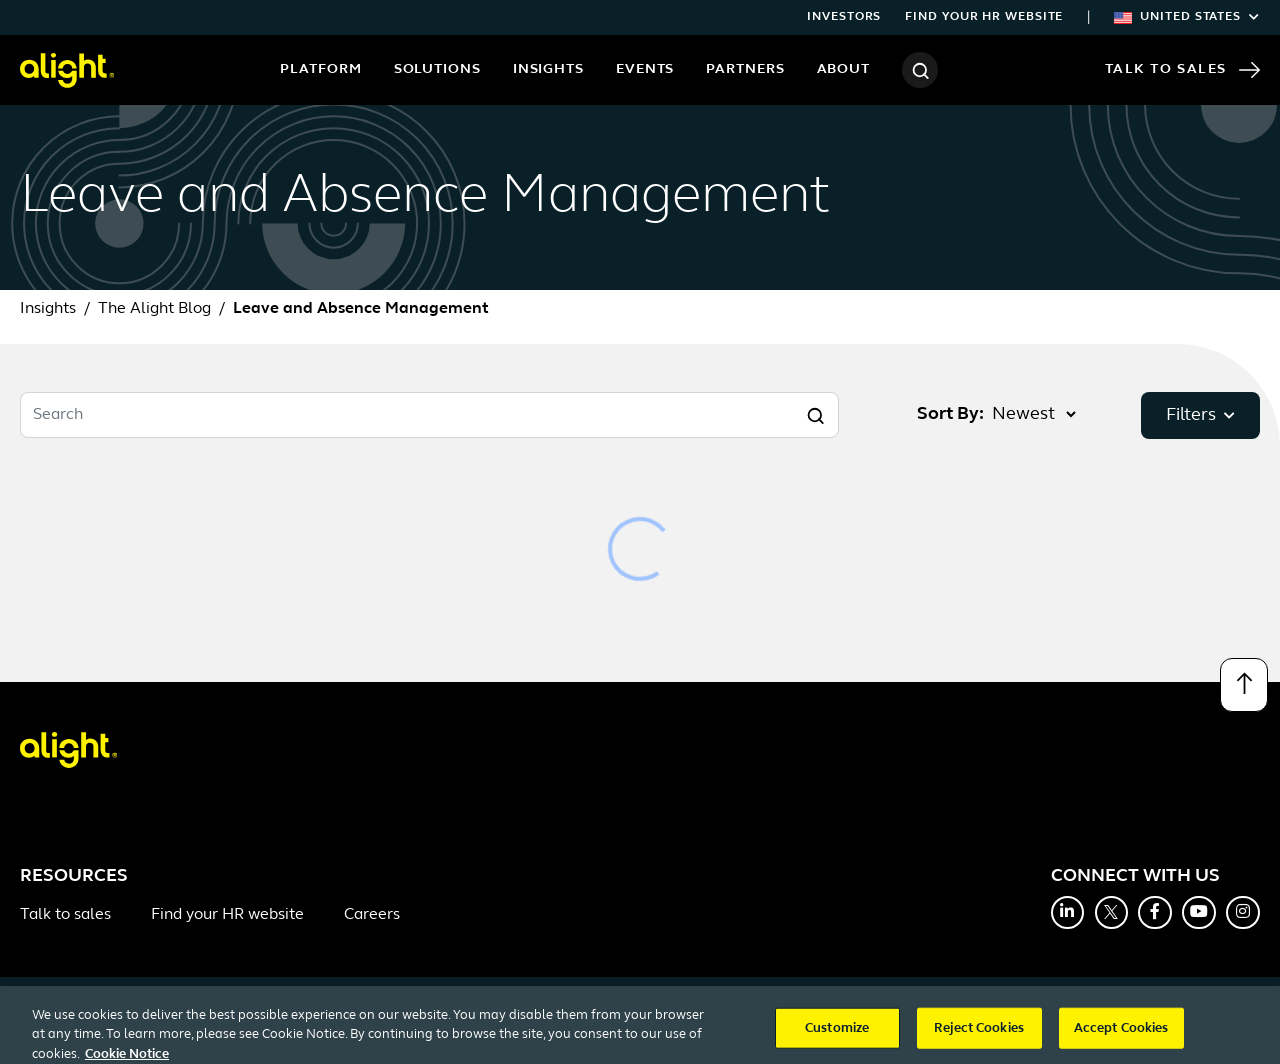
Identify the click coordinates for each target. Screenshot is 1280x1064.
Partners (745, 69)
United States (1187, 17)
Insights (548, 69)
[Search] (920, 70)
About (844, 69)
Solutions (437, 69)
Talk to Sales (1182, 70)
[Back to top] (1244, 685)
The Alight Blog (154, 309)
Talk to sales (65, 915)
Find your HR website (984, 17)
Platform (320, 69)
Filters (1200, 415)
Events (645, 69)
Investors (844, 17)
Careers (372, 915)
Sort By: (950, 414)
